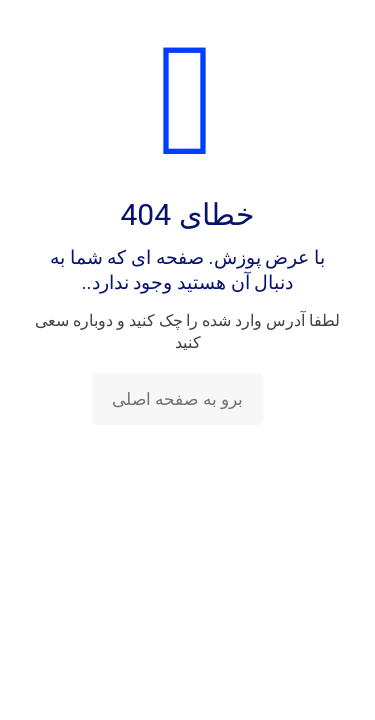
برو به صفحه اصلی (177, 399)
